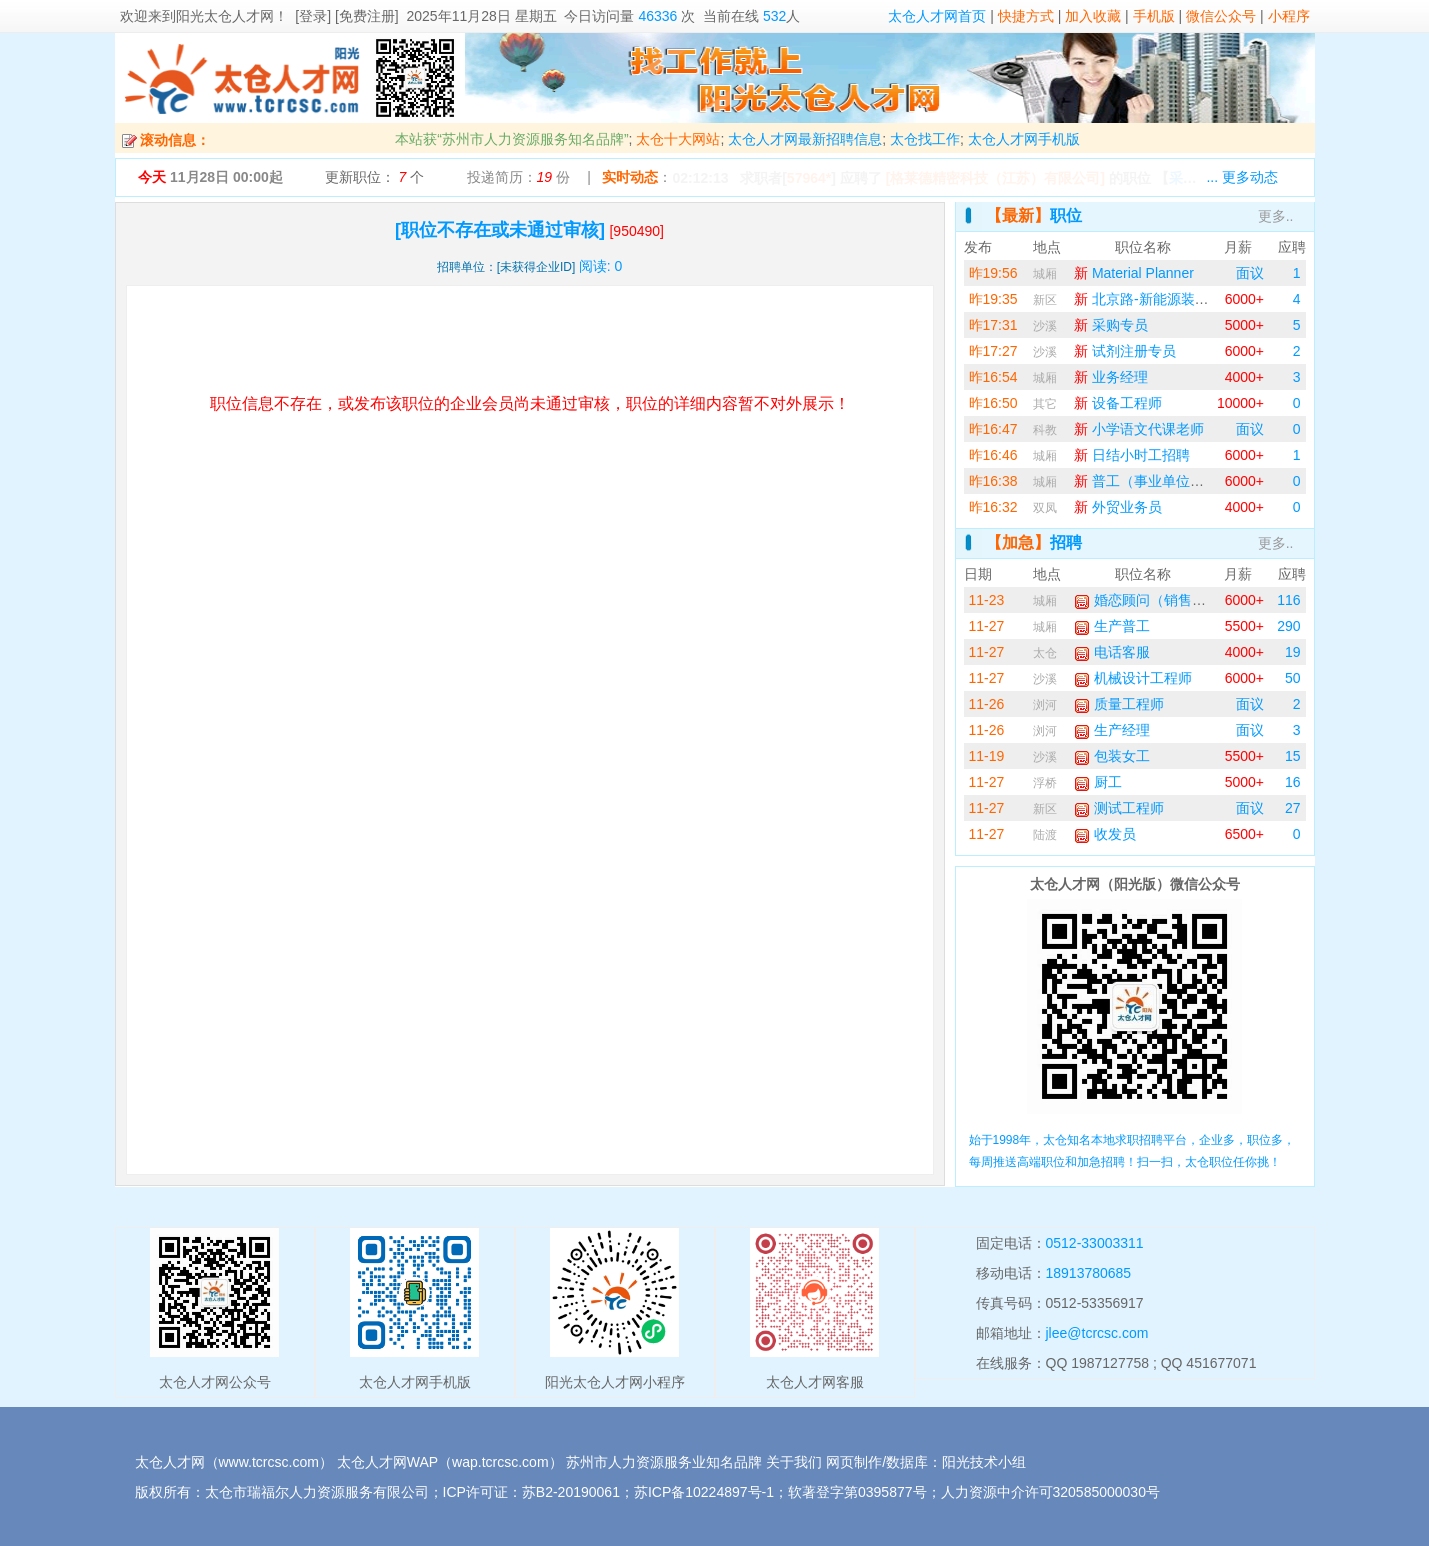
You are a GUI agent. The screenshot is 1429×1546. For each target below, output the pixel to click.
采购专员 (1111, 325)
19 (1293, 652)
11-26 (987, 704)
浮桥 (1045, 783)
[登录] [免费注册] (346, 16)
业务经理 (1111, 377)
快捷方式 (1026, 16)
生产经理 (1112, 730)
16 (1293, 782)
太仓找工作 (925, 139)
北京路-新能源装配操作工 (1162, 299)
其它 (1045, 404)
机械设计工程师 (1133, 678)
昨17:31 (993, 325)
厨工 (1098, 782)
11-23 (987, 600)
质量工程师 (1119, 704)
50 (1293, 678)
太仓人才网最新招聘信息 (805, 139)
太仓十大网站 (678, 139)
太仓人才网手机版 (1024, 139)
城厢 (1045, 274)
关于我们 (794, 1462)
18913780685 (1089, 1273)
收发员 (1105, 834)
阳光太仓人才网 (225, 16)
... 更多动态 (1242, 177)
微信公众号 (1221, 16)
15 (1293, 756)
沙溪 (1045, 326)
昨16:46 (993, 455)
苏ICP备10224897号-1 (704, 1492)
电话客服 (1112, 652)
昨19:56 (993, 273)
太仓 (1045, 653)
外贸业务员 (1118, 507)
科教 (1045, 430)
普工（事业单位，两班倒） (1167, 481)
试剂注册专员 (1125, 351)
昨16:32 (993, 507)
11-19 (987, 756)
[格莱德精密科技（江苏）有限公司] (995, 178)
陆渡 (1045, 835)
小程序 (1289, 16)
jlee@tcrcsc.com (1097, 1333)
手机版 (1154, 16)
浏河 (1045, 705)
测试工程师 (1119, 808)
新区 (1045, 300)
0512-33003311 (1095, 1243)
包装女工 (1112, 756)
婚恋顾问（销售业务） (1154, 600)
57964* (809, 178)
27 (1293, 808)
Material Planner (1134, 273)
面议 (1250, 273)
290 (1288, 626)
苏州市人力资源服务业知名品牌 (664, 1462)
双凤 (1045, 508)
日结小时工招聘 (1132, 455)
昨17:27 (993, 351)
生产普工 (1112, 626)
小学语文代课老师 (1139, 429)
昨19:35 (993, 299)
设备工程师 (1118, 403)
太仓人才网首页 (937, 16)
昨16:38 (993, 481)
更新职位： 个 (375, 177)
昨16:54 (993, 377)
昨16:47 (993, 429)
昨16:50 (993, 403)
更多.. (1276, 216)
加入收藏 (1093, 16)
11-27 (987, 626)
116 (1288, 600)
